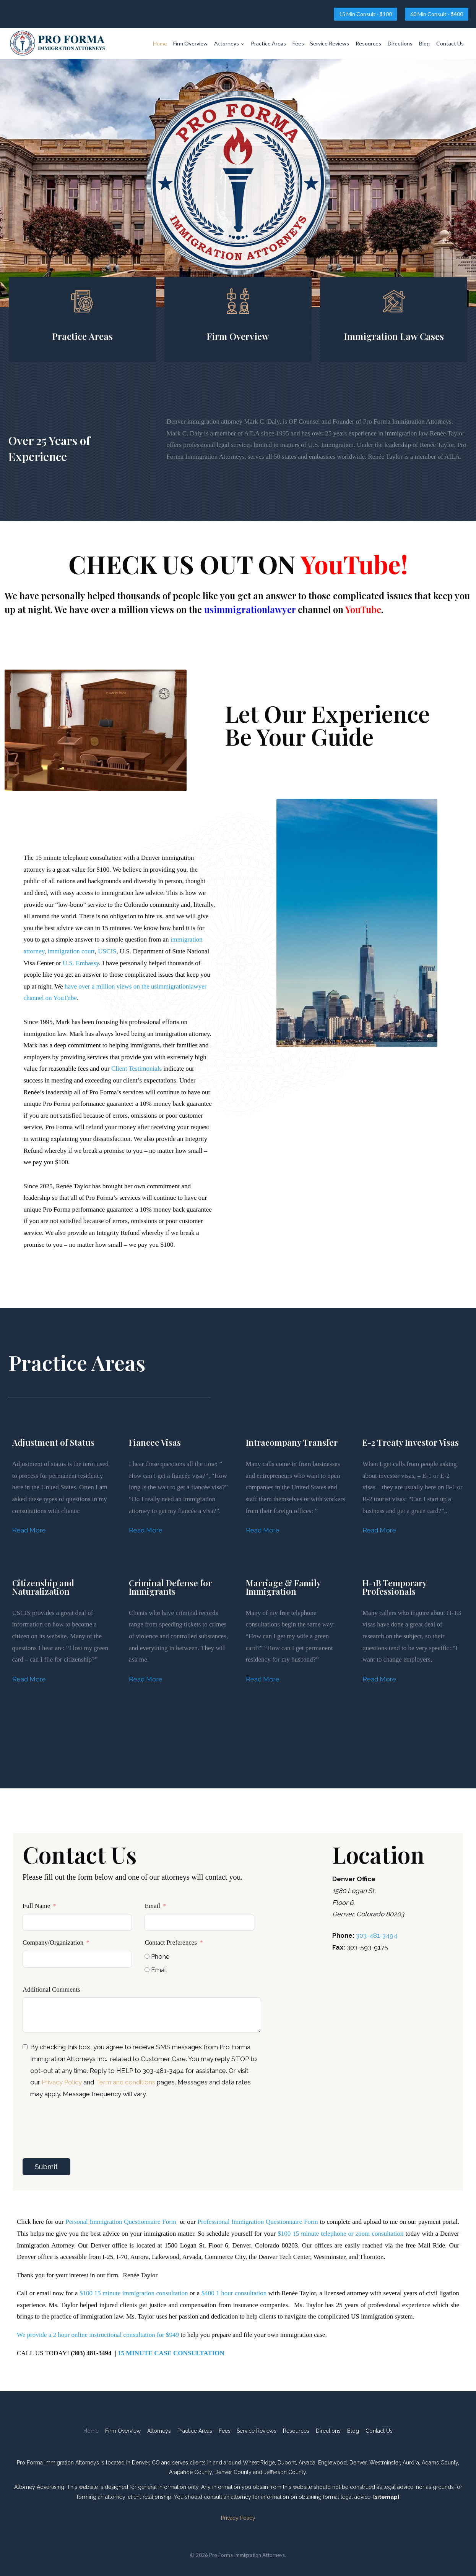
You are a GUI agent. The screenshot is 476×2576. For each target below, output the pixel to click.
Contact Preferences (171, 1942)
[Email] (147, 1969)
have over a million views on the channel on (225, 609)
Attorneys (159, 2431)
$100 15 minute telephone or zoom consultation (340, 2233)
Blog (424, 43)
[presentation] (81, 2122)
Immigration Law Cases (394, 336)
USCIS (107, 951)
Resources (368, 43)
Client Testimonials (136, 1068)
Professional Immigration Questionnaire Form (258, 2221)
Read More (29, 1530)
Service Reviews (329, 43)
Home (160, 43)
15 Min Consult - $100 (365, 14)
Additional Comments (51, 1989)
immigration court (71, 951)
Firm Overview (190, 43)
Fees (298, 43)
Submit (46, 2167)
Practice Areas (268, 43)
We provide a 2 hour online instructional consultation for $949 (98, 2334)
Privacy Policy (62, 2082)
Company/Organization (53, 1942)
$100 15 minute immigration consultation (134, 2293)
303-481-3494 (376, 1935)
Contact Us (450, 43)
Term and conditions (126, 2082)
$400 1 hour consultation (233, 2293)
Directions (400, 43)
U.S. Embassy (81, 963)
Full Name (36, 1905)
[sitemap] (386, 2497)
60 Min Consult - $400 (436, 14)
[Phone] (147, 1956)
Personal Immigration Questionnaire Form (120, 2221)
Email (152, 1905)
